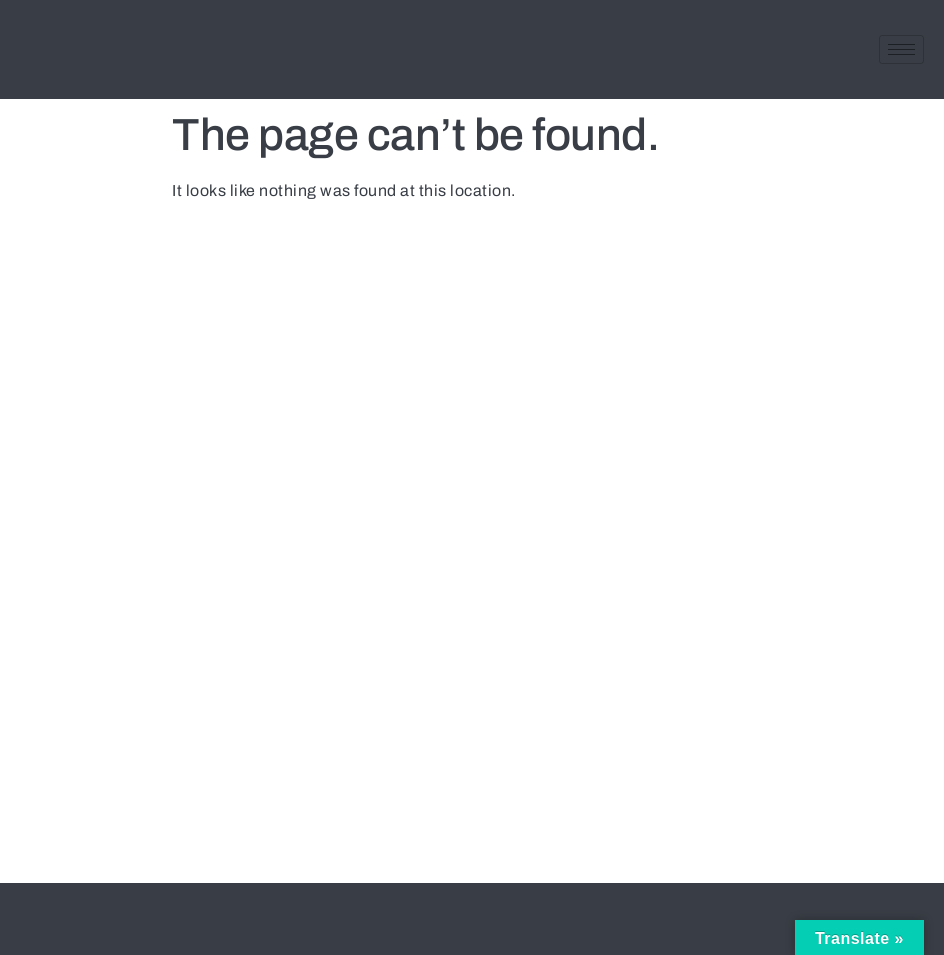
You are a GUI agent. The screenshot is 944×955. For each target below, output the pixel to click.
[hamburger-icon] (901, 49)
